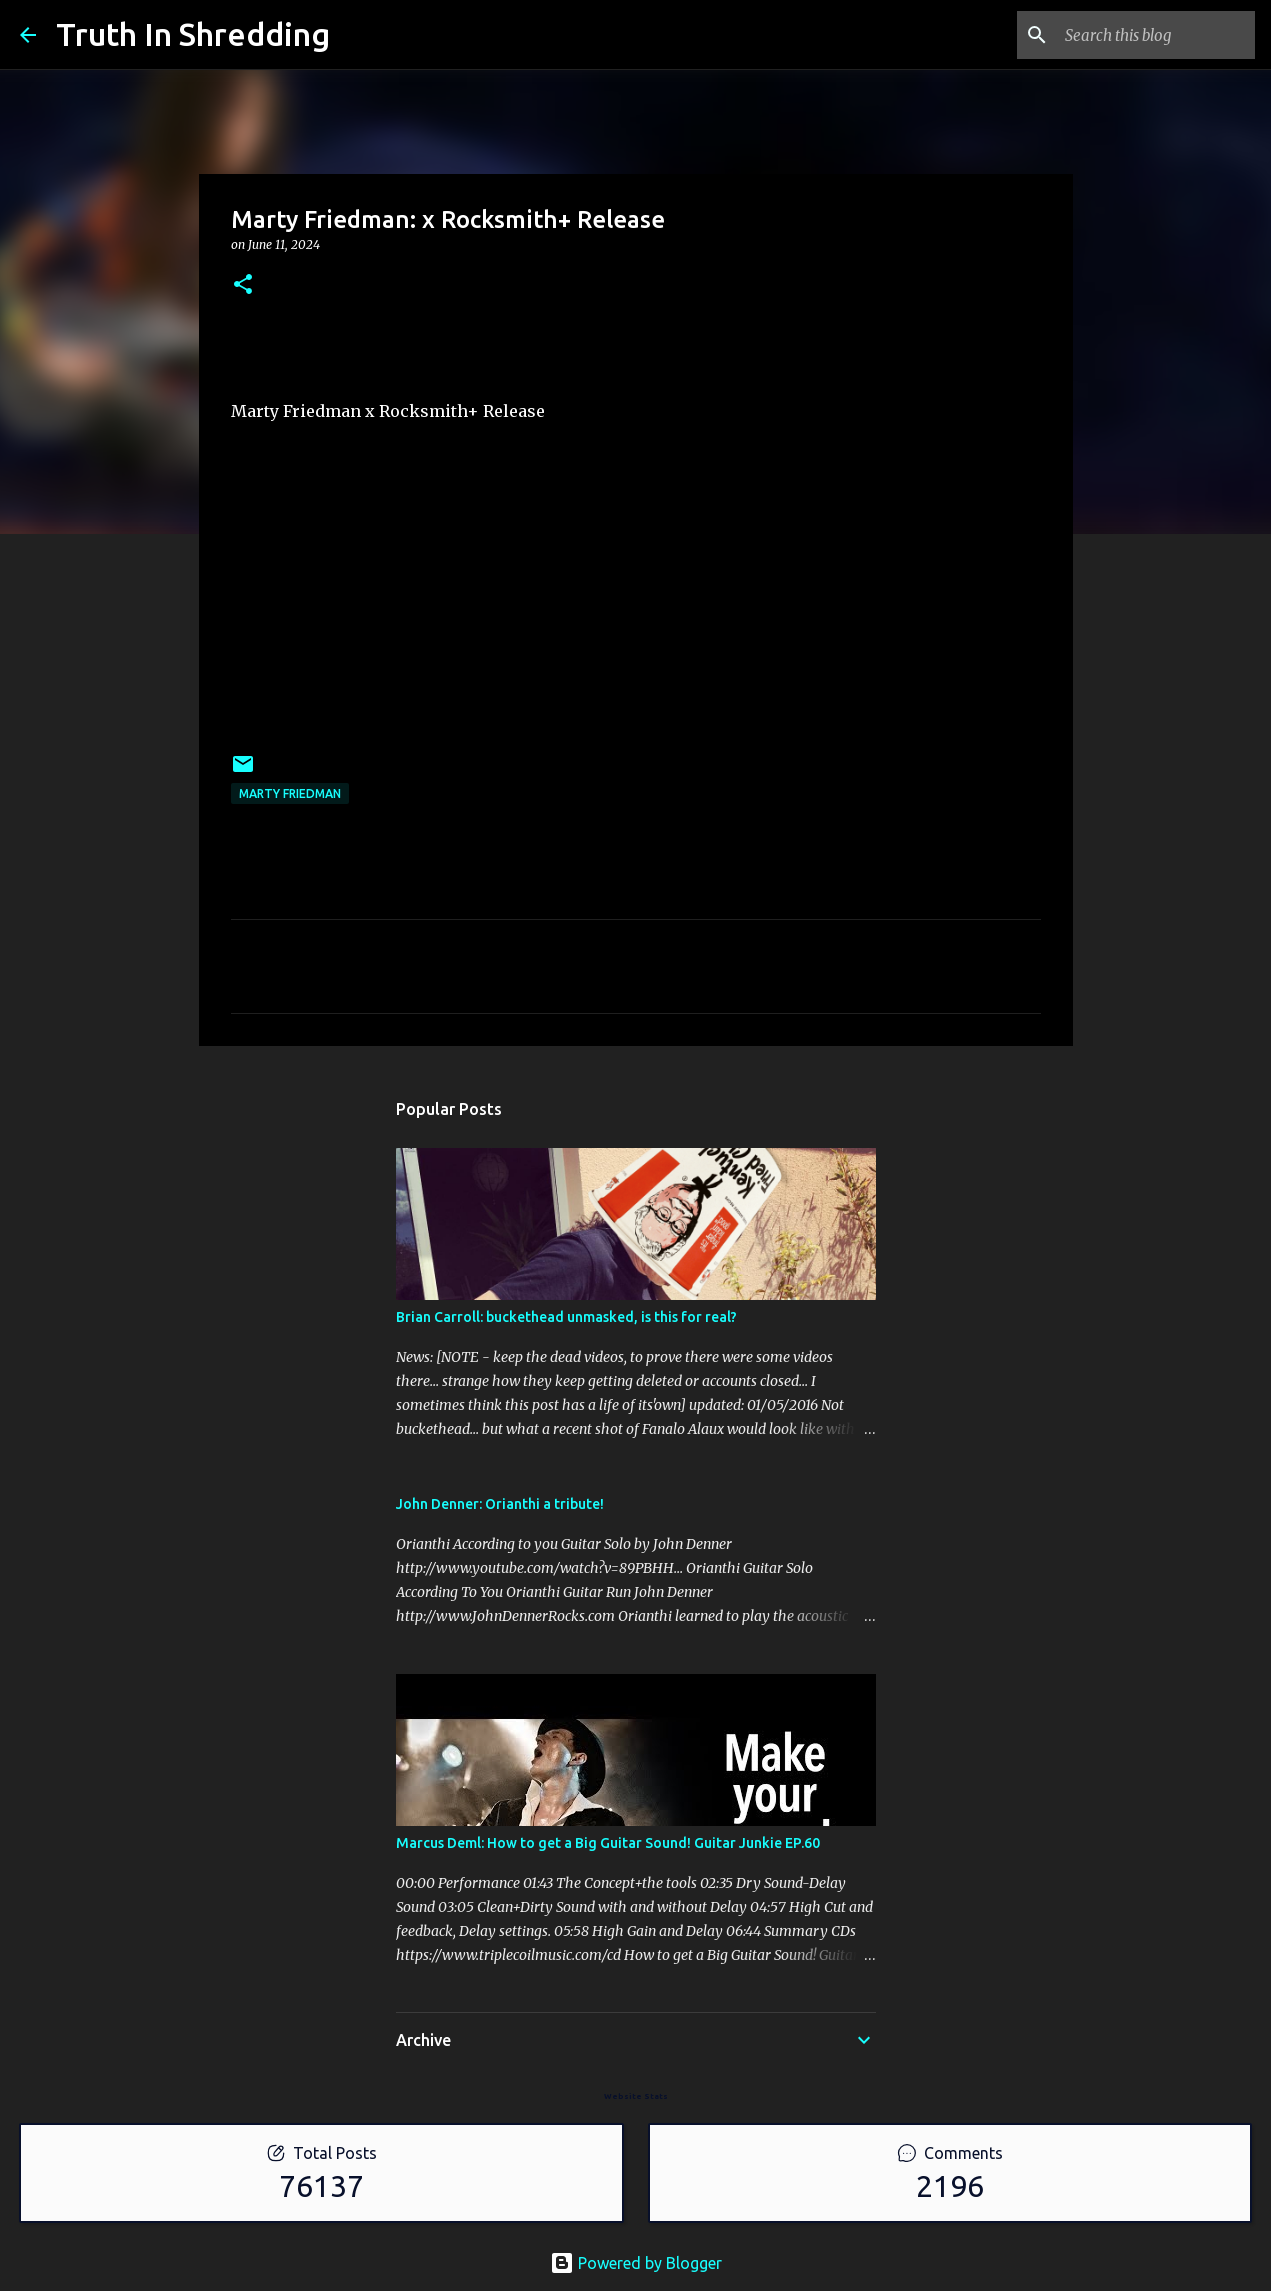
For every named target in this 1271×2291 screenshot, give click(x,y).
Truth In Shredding (193, 34)
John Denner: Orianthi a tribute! (500, 1504)
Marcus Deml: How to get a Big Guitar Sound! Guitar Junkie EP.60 (608, 1843)
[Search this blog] (1150, 35)
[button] (243, 285)
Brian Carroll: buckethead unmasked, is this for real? (566, 1317)
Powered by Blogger (636, 2263)
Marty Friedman (290, 793)
